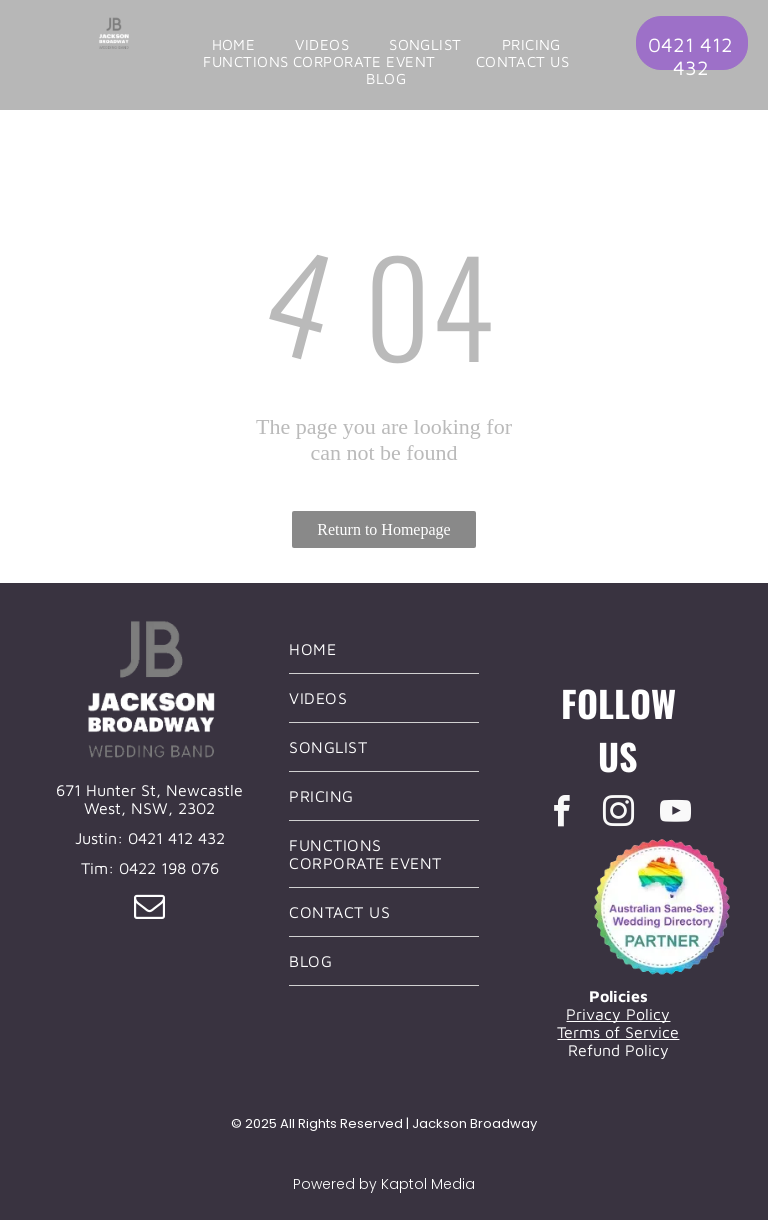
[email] (150, 909)
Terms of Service (618, 1032)
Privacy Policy (618, 1014)
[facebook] (561, 814)
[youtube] (675, 814)
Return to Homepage (383, 529)
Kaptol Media (428, 1184)
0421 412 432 (176, 838)
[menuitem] (234, 44)
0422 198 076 (169, 868)
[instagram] (618, 814)
